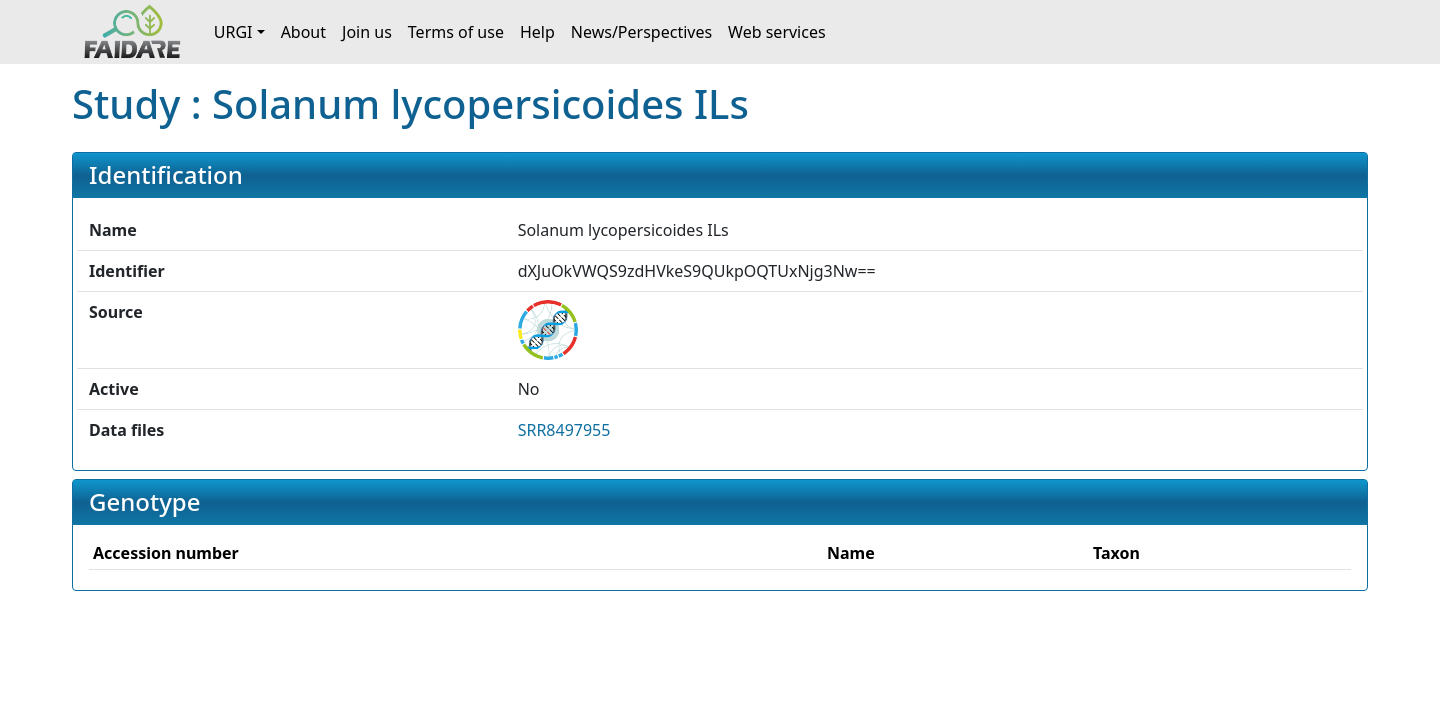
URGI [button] (233, 32)
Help (537, 32)
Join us (367, 32)
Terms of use (456, 32)
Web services (777, 32)
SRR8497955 (564, 430)
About (303, 32)
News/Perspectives (641, 32)
